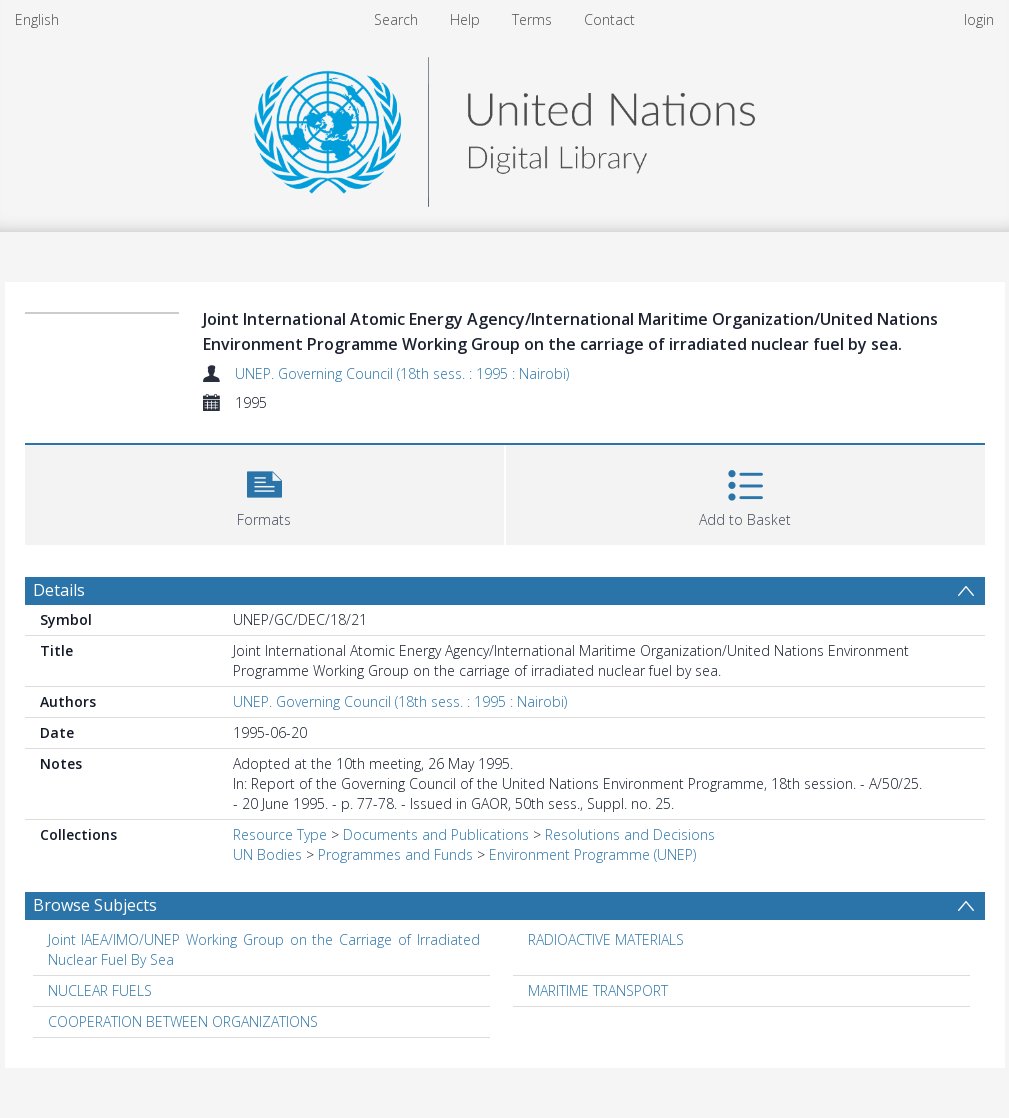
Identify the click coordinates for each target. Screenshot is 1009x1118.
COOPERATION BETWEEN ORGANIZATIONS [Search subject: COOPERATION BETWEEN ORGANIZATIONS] (183, 1021)
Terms (532, 19)
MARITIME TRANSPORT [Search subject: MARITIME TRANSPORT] (598, 990)
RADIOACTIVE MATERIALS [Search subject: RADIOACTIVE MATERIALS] (606, 939)
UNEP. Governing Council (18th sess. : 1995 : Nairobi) (402, 373)
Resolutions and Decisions (630, 834)
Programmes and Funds (395, 854)
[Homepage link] (504, 126)
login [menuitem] (979, 19)
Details (59, 590)
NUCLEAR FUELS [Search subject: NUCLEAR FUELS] (100, 990)
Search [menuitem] (396, 19)
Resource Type (280, 834)
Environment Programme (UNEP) (592, 854)
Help (465, 19)
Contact (609, 19)
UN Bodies (267, 854)
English (37, 19)
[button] (264, 492)
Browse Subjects (95, 905)
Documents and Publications (436, 834)
